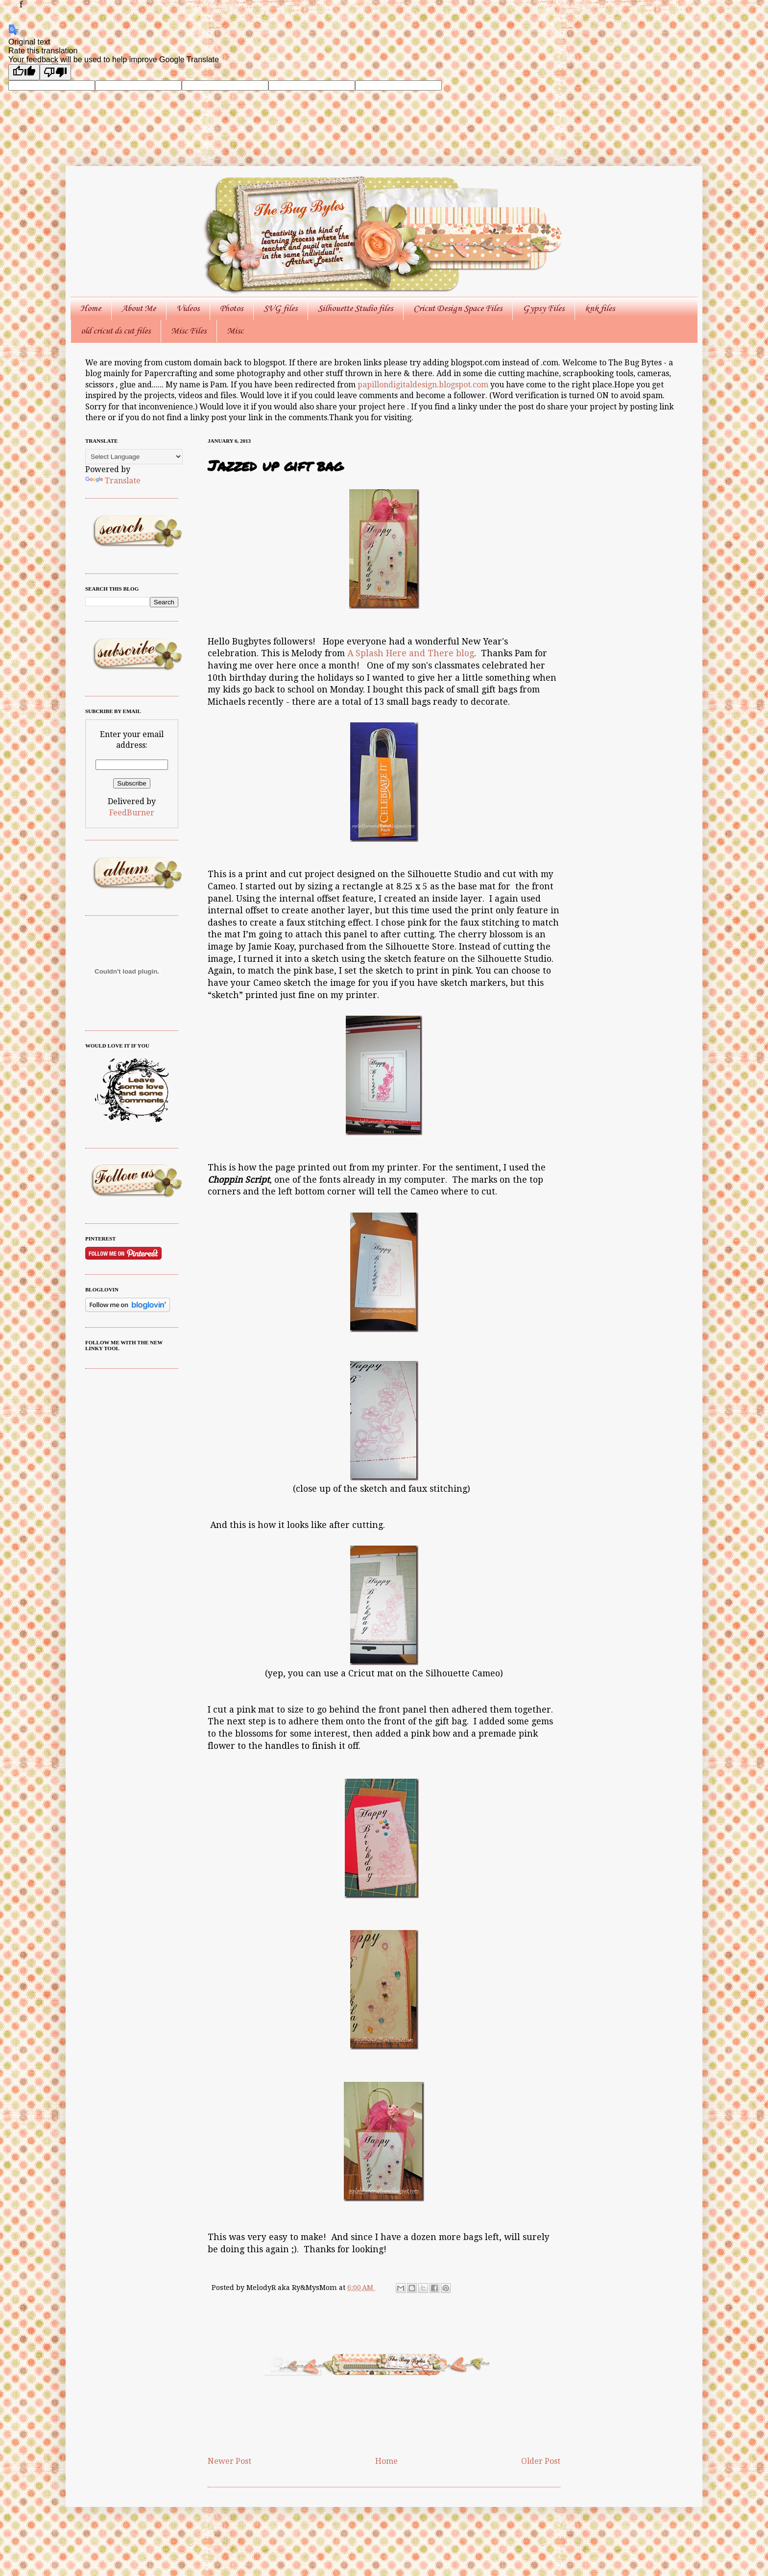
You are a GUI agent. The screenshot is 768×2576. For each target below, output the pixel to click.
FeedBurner (131, 812)
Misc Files (188, 331)
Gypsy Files (543, 308)
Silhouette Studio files (355, 308)
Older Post (540, 2461)
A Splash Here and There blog (410, 653)
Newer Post (229, 2461)
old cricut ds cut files (115, 331)
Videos (187, 308)
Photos (231, 308)
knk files (600, 308)
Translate (113, 480)
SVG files (280, 308)
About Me (138, 308)
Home (90, 308)
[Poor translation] (55, 72)
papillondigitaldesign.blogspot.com (424, 384)
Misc (235, 331)
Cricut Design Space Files (457, 308)
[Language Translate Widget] (134, 456)
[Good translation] (24, 72)
